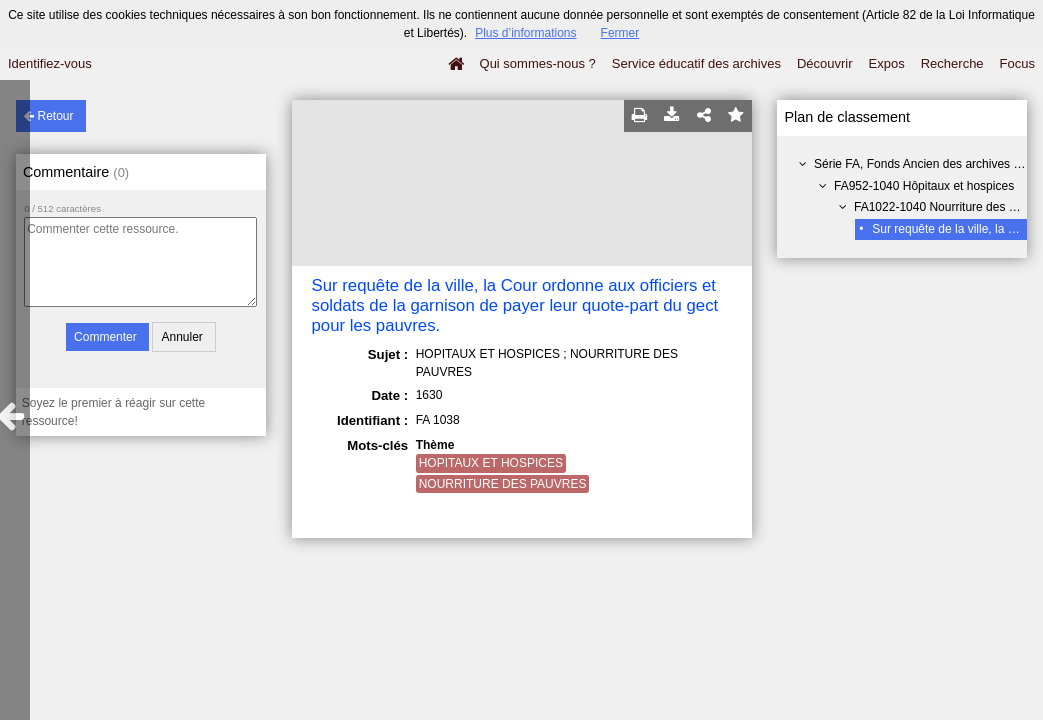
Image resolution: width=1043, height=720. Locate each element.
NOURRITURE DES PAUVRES (503, 484)
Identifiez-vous (50, 63)
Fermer (620, 33)
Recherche (952, 63)
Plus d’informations (525, 33)
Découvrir (825, 63)
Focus (1017, 63)
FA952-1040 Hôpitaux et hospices (924, 186)
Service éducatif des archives (696, 63)
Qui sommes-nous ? (538, 63)
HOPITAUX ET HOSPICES (491, 463)
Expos (887, 63)
